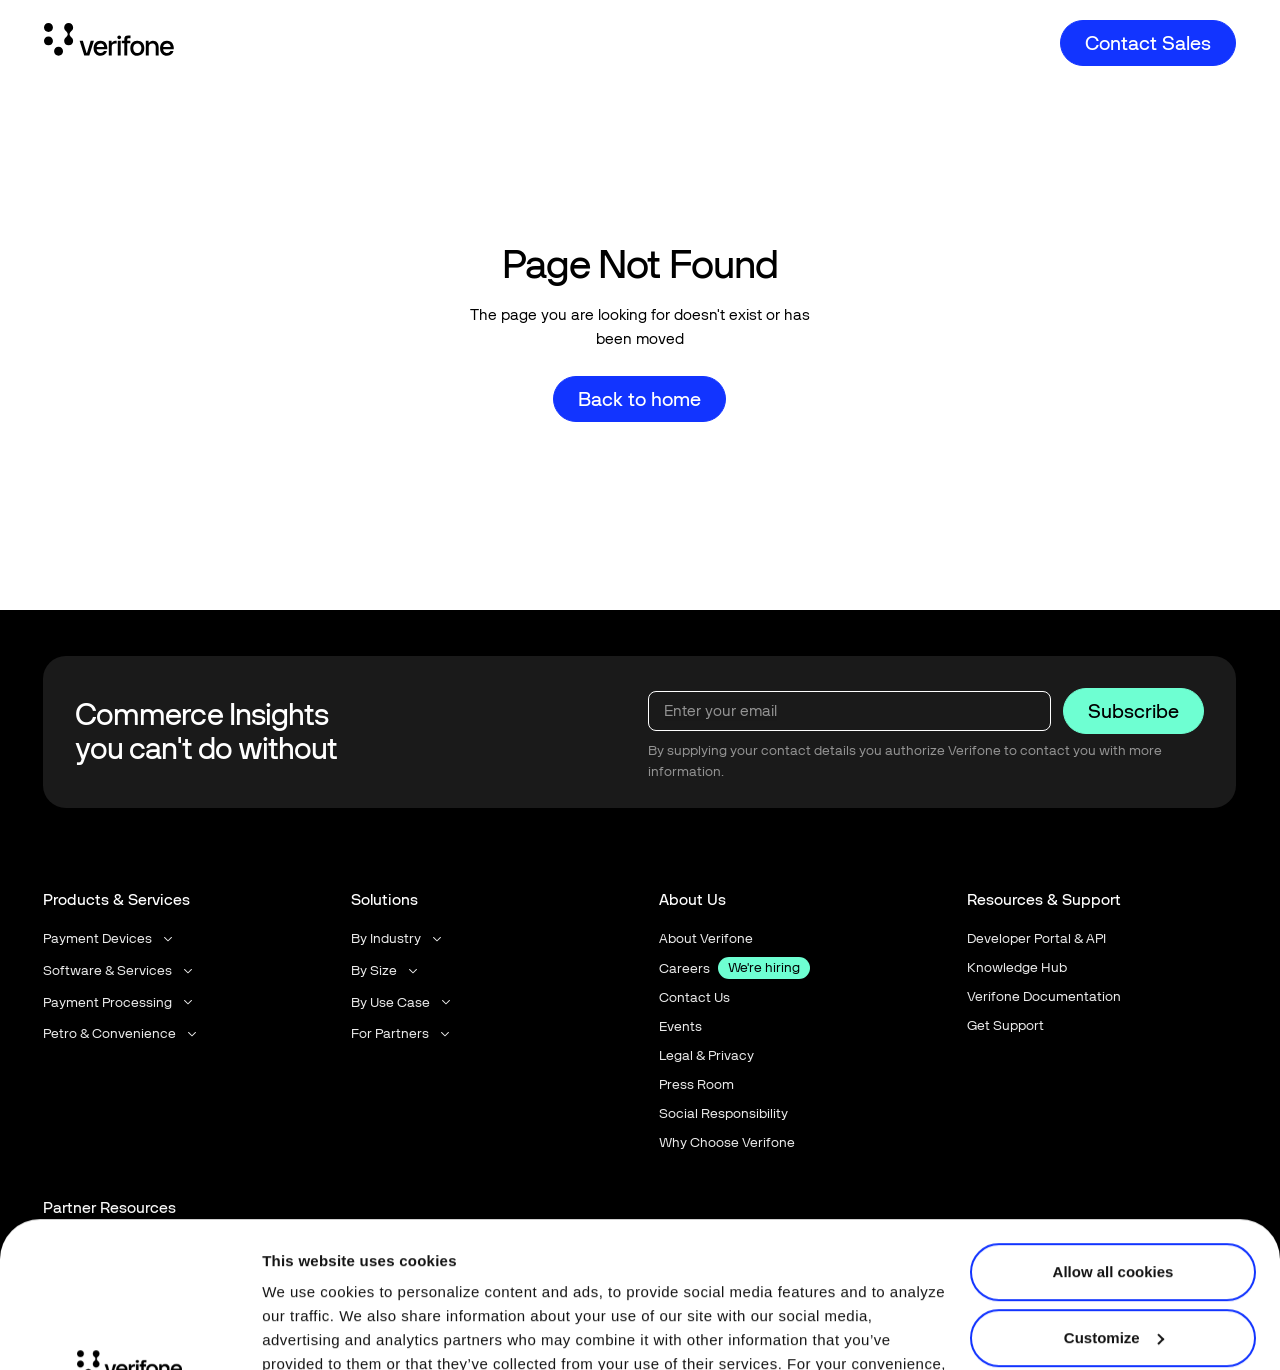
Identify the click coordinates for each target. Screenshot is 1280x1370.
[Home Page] (109, 43)
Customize (1114, 1200)
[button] (109, 938)
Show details (308, 1330)
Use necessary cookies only (1113, 1266)
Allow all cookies (1113, 1135)
